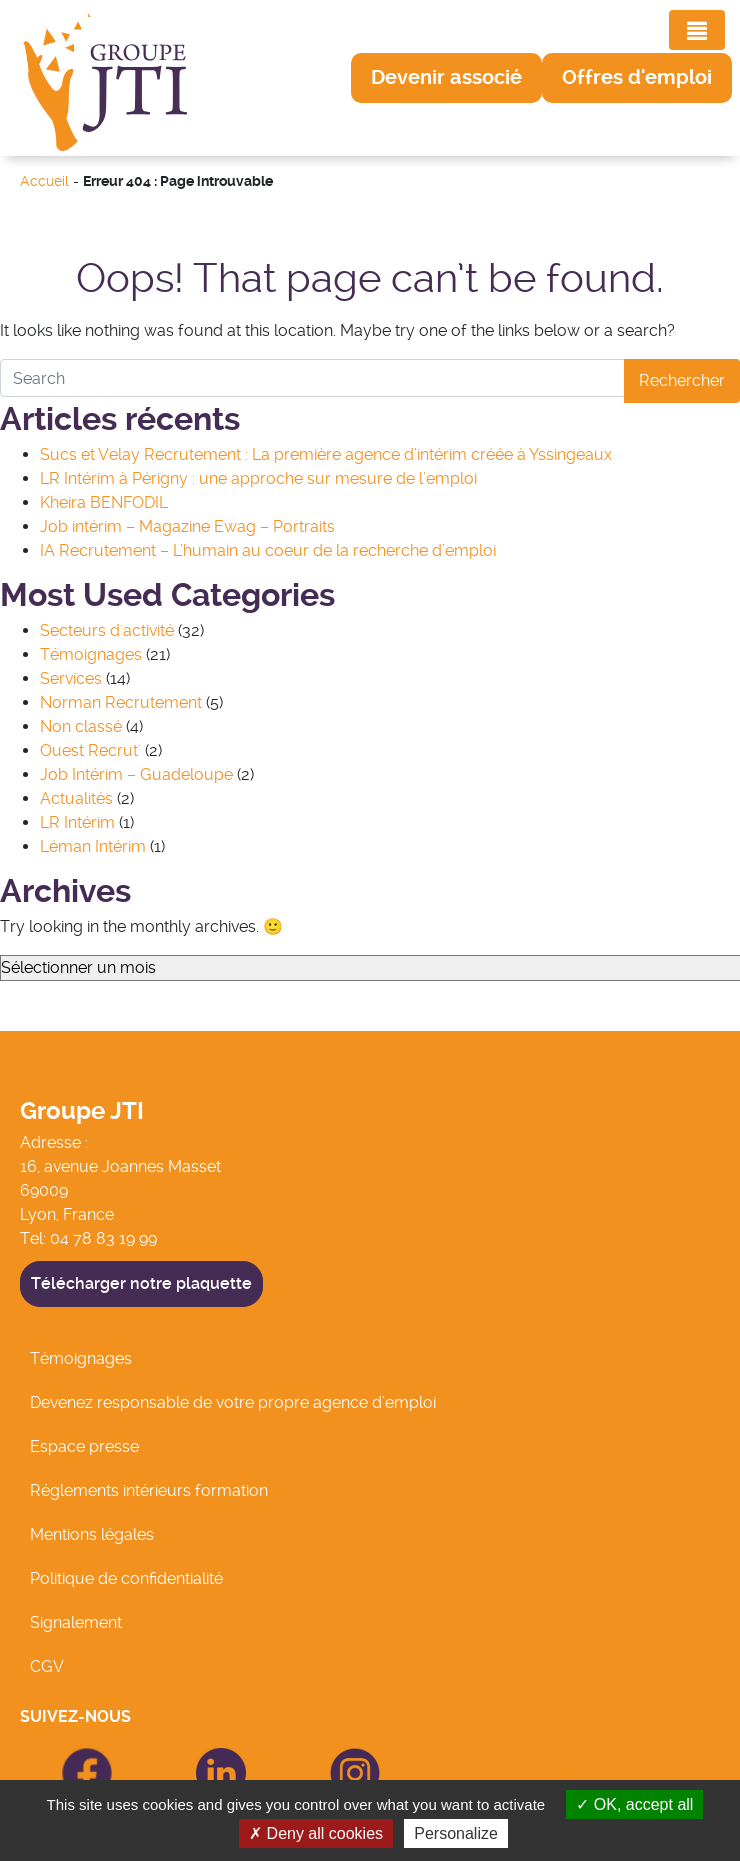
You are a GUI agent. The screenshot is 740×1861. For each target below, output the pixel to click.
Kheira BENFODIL (104, 502)
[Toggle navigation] (697, 30)
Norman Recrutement (121, 702)
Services (71, 678)
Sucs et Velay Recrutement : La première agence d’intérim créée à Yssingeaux (326, 454)
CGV (47, 1666)
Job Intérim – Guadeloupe (136, 774)
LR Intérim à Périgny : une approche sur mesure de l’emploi (258, 478)
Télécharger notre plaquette (141, 1283)
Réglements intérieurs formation (149, 1490)
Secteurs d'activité (107, 630)
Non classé (81, 726)
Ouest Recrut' (90, 750)
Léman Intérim (93, 846)
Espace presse (84, 1446)
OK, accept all (634, 1804)
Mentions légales (92, 1534)
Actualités (76, 798)
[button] (446, 78)
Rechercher (682, 380)
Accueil (44, 181)
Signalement (76, 1622)
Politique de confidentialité (126, 1578)
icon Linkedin (201, 1759)
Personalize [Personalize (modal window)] (456, 1833)
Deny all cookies (316, 1833)
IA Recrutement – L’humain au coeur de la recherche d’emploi (268, 550)
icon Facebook (74, 1756)
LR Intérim (77, 822)
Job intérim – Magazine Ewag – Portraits (187, 526)
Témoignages (91, 654)
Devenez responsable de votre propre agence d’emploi (233, 1402)
